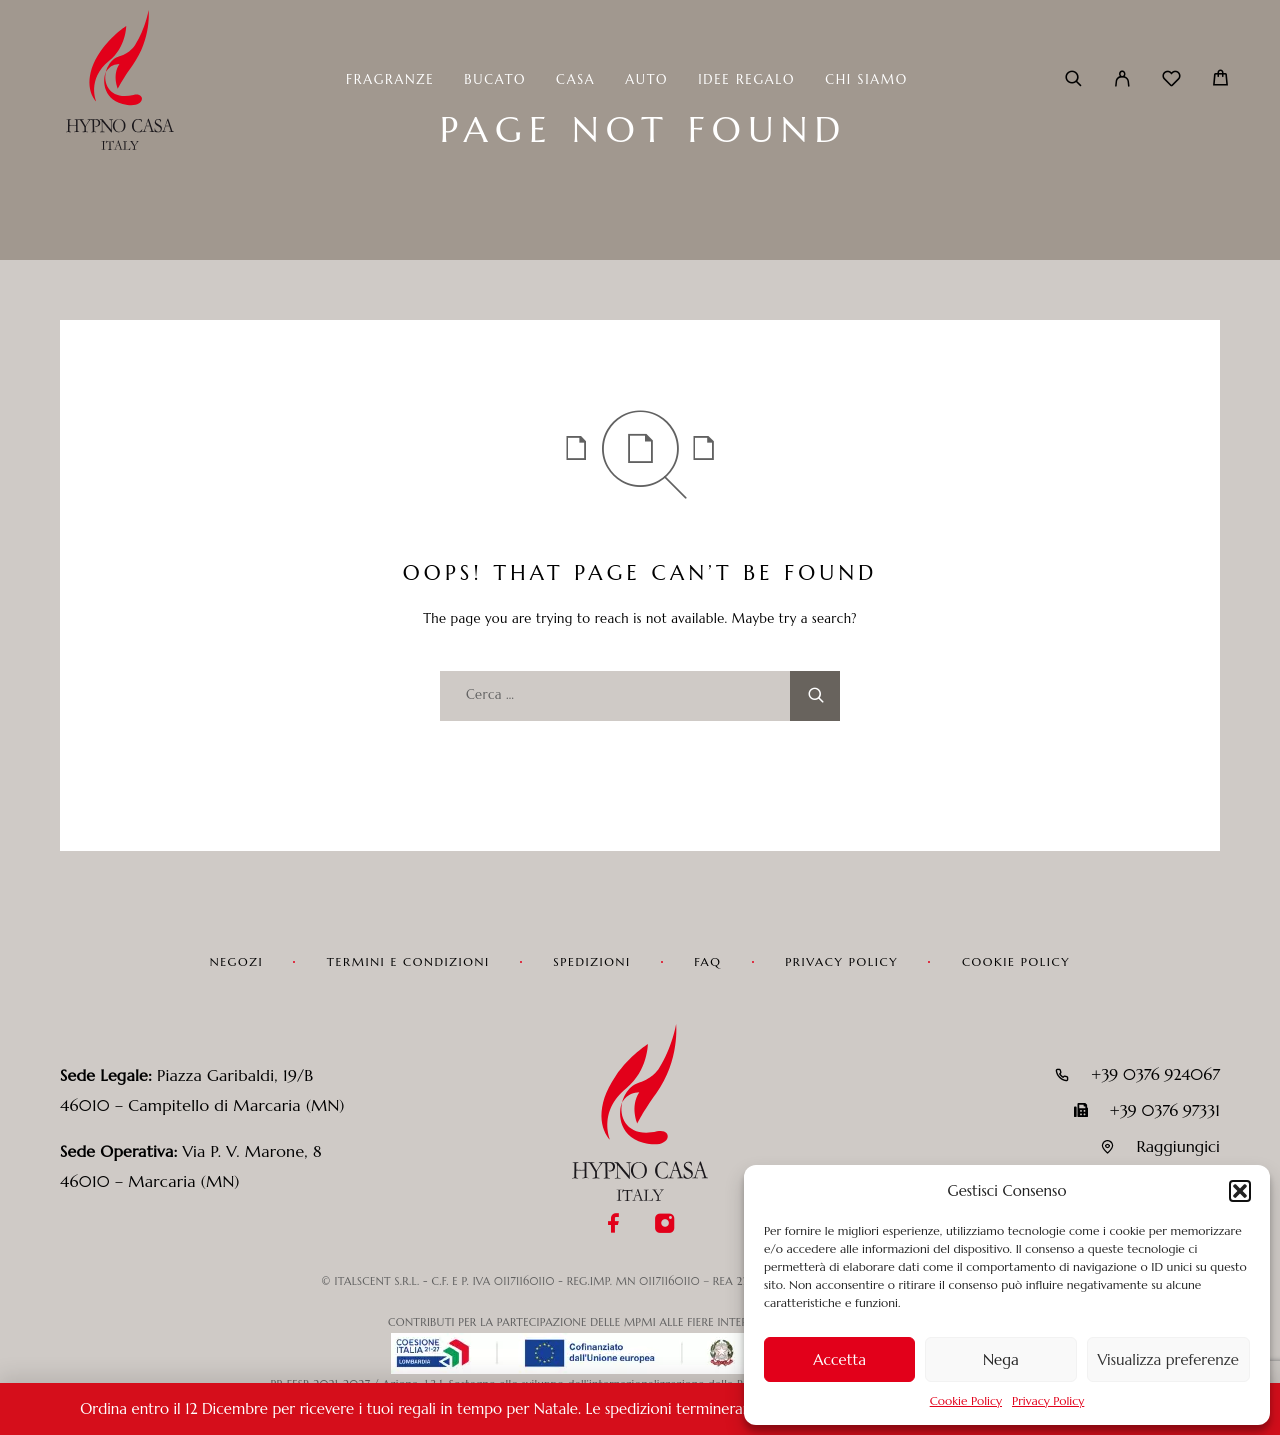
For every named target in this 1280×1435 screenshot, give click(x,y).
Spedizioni (591, 961)
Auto (646, 80)
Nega (1001, 1359)
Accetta (839, 1359)
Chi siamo (866, 80)
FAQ (707, 961)
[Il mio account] (1122, 80)
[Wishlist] (1171, 81)
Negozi (237, 961)
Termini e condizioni (408, 961)
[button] (1240, 1191)
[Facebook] (614, 1225)
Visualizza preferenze (1168, 1359)
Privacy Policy (1048, 1400)
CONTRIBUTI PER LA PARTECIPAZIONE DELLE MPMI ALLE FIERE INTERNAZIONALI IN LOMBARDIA (640, 1322)
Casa (575, 80)
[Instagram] (665, 1225)
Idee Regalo (746, 80)
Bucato (495, 80)
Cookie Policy (966, 1400)
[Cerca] (1073, 80)
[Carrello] (1220, 80)
